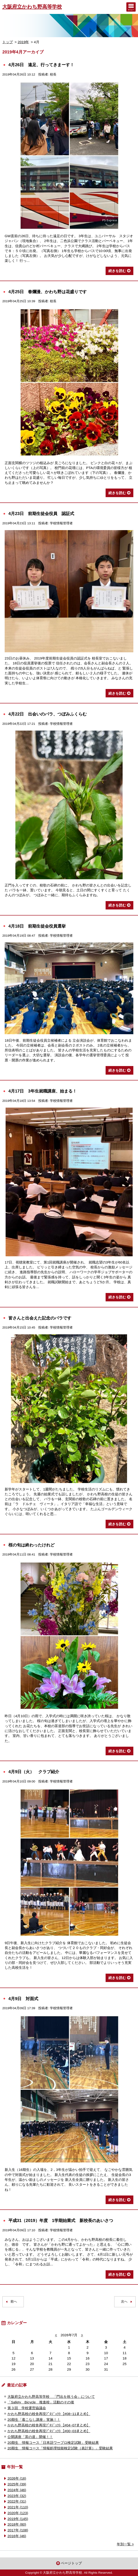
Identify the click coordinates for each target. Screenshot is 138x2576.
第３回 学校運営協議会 (26, 2408)
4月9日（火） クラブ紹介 (33, 1771)
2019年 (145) (17, 2519)
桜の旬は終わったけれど (31, 1544)
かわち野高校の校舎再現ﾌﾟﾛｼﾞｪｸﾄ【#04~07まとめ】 (48, 2425)
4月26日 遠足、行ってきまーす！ (41, 64)
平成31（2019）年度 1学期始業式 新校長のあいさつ (60, 2220)
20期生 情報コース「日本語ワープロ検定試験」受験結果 (53, 2443)
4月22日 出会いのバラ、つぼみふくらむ (47, 714)
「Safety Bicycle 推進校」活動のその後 (40, 2402)
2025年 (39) (16, 2484)
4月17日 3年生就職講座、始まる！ (42, 1091)
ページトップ (71, 2563)
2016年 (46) (16, 2536)
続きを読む (117, 271)
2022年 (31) (16, 2501)
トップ (7, 42)
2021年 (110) (17, 2507)
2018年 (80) (16, 2524)
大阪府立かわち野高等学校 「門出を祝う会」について (51, 2397)
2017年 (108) (17, 2530)
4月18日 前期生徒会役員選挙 (37, 926)
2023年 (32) (16, 2496)
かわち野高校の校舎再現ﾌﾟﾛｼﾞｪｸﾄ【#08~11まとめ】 (48, 2414)
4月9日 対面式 (23, 1998)
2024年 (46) (16, 2490)
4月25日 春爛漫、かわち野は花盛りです (47, 291)
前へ (13, 2301)
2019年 (23, 42)
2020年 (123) (17, 2513)
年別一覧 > (125, 2544)
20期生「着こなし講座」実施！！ (33, 2420)
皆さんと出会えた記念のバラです (39, 1318)
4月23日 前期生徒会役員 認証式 (41, 513)
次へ (124, 2301)
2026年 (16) (16, 2478)
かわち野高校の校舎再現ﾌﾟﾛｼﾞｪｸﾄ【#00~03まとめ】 (48, 2431)
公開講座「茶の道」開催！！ (30, 2437)
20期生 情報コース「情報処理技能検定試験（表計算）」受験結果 (60, 2448)
